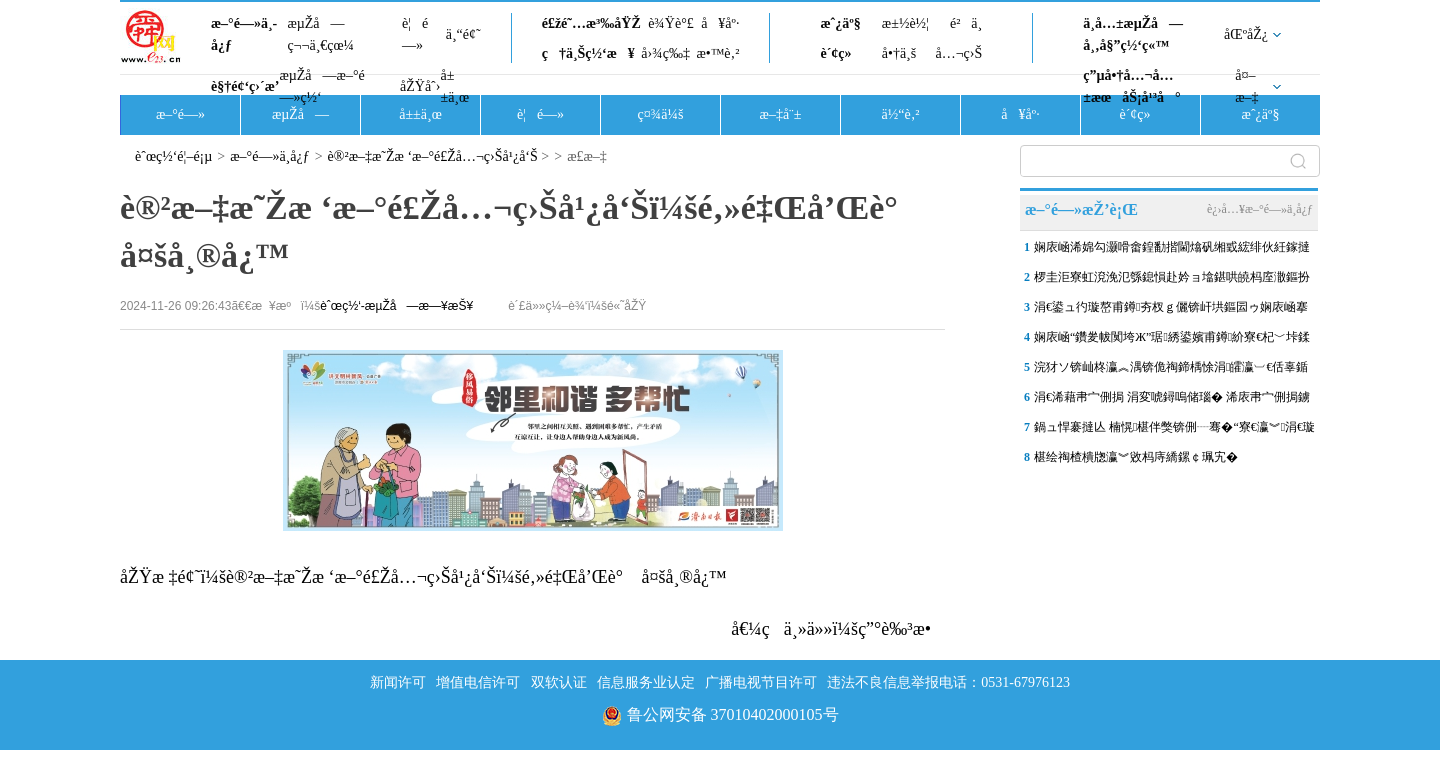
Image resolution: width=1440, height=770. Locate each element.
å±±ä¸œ (454, 86)
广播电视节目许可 (761, 682)
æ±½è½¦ (905, 23)
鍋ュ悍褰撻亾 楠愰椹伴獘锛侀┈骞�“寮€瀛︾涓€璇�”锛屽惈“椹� (1174, 431)
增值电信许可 (478, 682)
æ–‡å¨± (781, 114)
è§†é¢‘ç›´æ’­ (245, 86)
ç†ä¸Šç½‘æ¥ (588, 53)
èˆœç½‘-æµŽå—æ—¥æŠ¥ (396, 306)
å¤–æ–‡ (1246, 86)
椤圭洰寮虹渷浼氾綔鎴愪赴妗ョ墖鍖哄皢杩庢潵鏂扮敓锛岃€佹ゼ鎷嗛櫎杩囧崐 (1172, 281)
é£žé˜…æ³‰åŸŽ (591, 23)
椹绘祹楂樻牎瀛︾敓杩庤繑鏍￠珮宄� (1136, 457)
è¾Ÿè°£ (671, 23)
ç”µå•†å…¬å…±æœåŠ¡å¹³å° (1131, 86)
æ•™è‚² (717, 53)
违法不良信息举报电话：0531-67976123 (948, 682)
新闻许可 (398, 682)
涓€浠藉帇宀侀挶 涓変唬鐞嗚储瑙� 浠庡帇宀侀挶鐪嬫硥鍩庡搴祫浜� (1172, 401)
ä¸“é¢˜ (463, 34)
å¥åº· (720, 23)
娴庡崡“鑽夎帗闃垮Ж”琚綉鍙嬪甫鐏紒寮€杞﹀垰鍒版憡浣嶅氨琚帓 (1172, 341)
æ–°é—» (180, 114)
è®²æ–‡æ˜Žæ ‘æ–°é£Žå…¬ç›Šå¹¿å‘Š (433, 156)
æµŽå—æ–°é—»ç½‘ (321, 86)
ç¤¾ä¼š (661, 114)
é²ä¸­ (966, 23)
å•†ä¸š (899, 53)
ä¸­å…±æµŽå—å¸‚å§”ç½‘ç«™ (1133, 34)
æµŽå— (300, 114)
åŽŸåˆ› (420, 86)
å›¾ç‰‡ (665, 53)
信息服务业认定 (646, 682)
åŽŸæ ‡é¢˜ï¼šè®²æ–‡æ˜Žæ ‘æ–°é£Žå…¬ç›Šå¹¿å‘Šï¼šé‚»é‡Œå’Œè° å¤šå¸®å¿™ (423, 577)
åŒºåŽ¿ (1246, 34)
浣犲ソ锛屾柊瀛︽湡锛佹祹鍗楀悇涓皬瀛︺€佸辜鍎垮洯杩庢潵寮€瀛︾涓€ (1171, 371)
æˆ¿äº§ (840, 23)
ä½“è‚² (900, 114)
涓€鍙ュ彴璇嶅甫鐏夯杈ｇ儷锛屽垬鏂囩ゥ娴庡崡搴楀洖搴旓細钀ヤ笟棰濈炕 (1171, 311)
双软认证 (559, 682)
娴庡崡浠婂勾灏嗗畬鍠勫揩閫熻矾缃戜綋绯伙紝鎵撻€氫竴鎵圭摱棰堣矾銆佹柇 (1172, 251)
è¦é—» (415, 34)
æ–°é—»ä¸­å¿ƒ (244, 34)
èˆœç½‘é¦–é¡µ (173, 156)
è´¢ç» (841, 53)
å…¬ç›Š (958, 53)
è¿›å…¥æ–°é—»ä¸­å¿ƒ (1260, 209)
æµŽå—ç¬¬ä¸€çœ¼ (320, 34)
